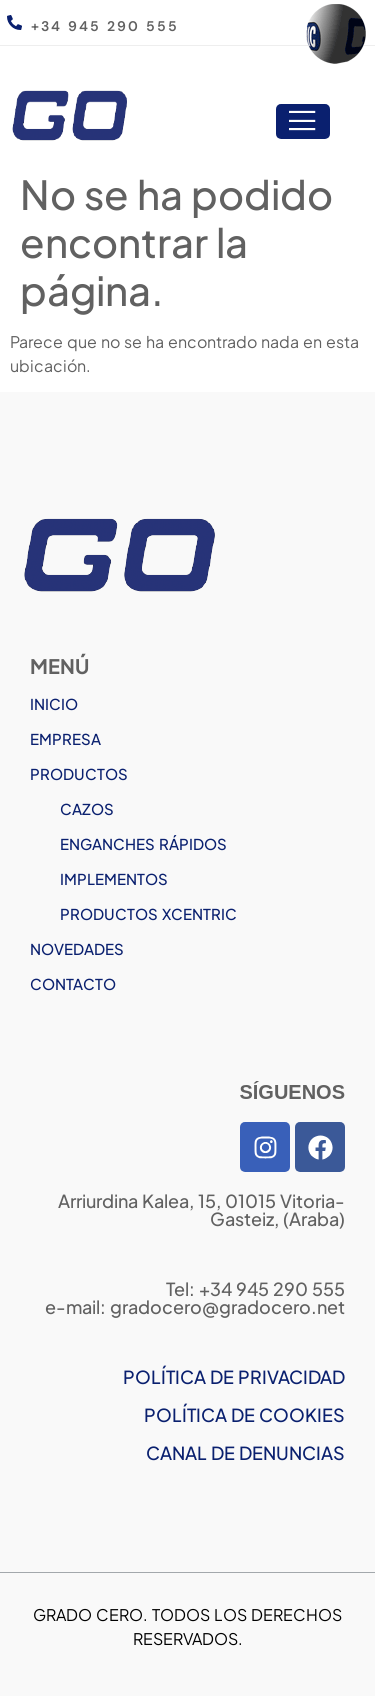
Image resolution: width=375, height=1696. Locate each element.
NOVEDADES (77, 948)
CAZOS (87, 808)
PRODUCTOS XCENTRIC (148, 913)
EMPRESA (65, 738)
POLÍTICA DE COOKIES (244, 1414)
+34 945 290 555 (105, 26)
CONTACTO (73, 983)
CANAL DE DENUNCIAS (245, 1452)
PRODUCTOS (79, 773)
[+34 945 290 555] (14, 22)
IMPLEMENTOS (114, 878)
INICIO (54, 703)
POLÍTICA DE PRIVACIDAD (234, 1376)
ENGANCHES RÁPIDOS (143, 843)
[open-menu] (303, 122)
